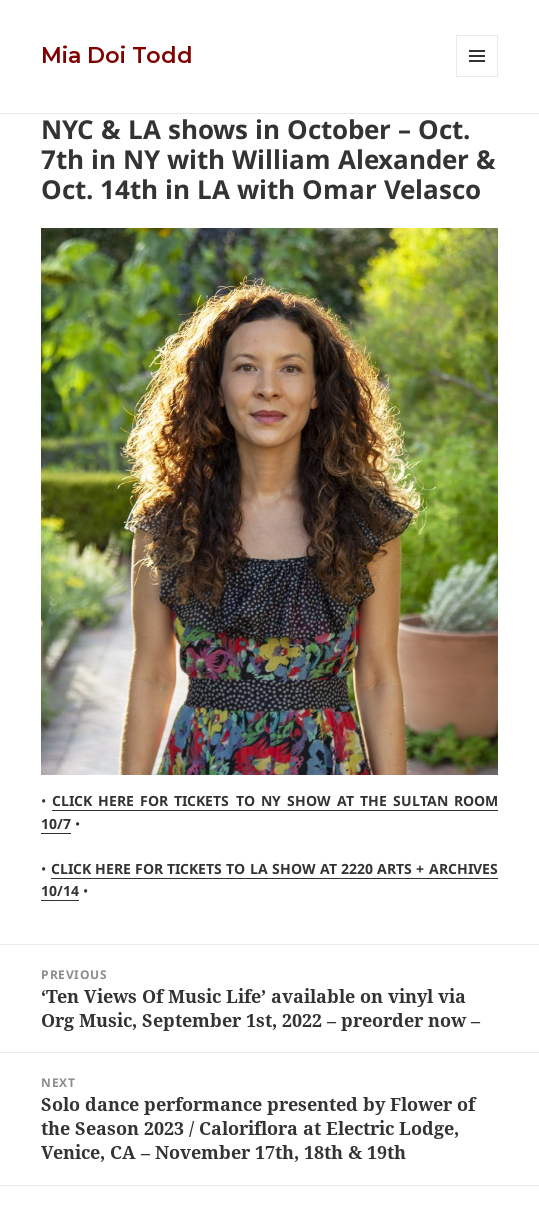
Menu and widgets (477, 76)
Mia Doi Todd (117, 55)
